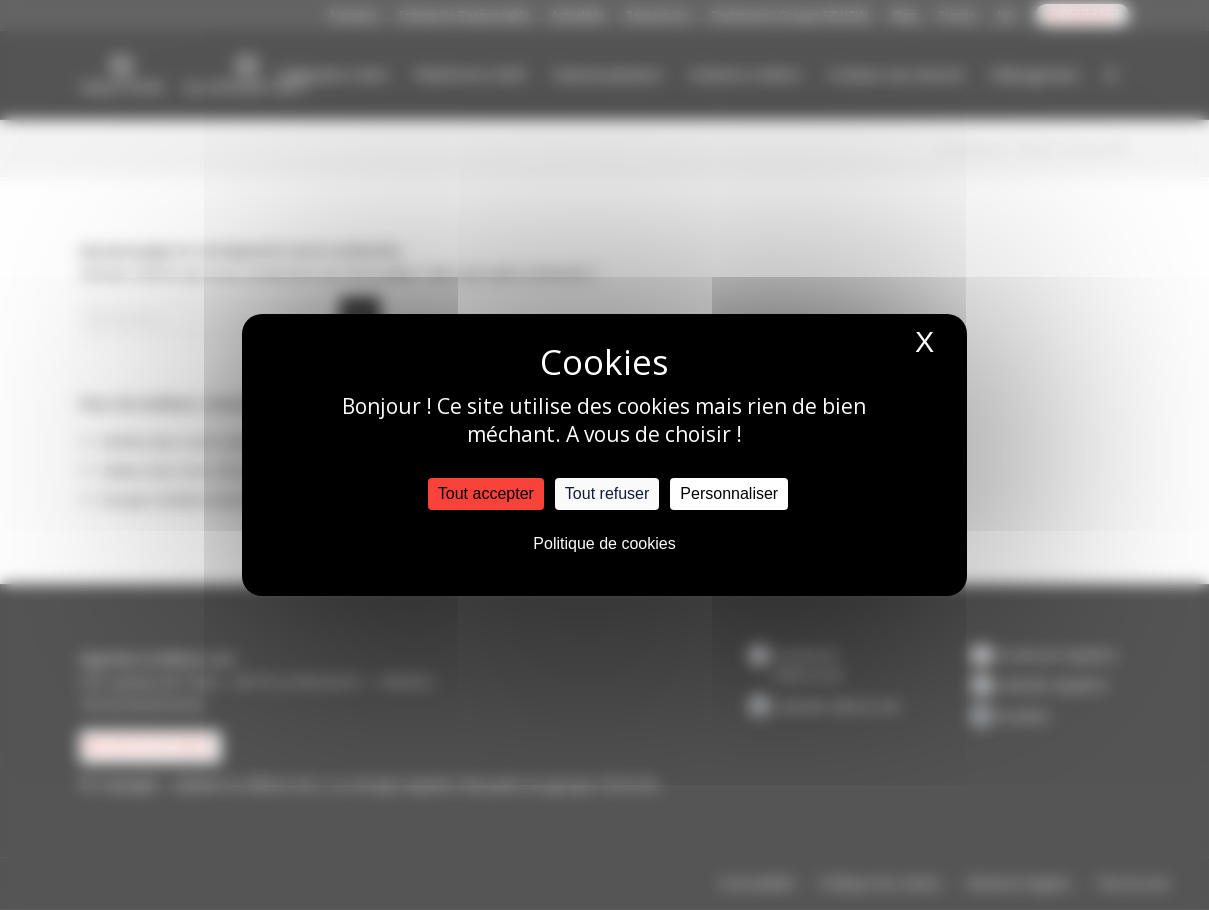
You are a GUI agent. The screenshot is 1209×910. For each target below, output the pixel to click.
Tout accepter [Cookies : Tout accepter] (486, 493)
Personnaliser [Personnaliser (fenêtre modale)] (729, 493)
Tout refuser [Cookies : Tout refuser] (607, 493)
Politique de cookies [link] (604, 543)
